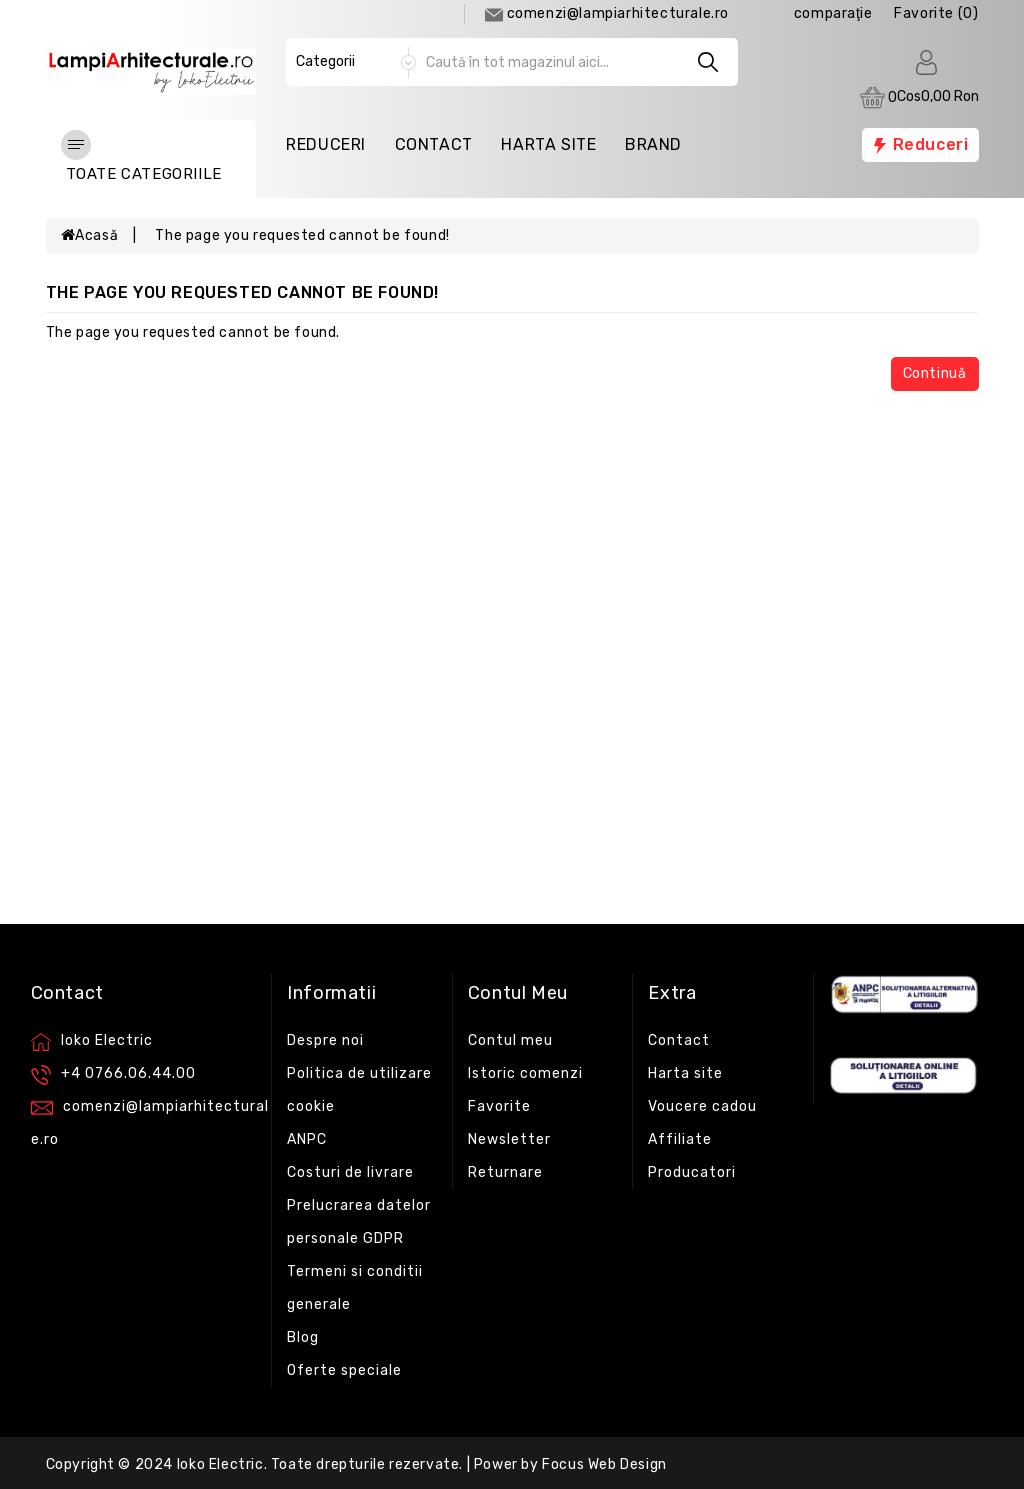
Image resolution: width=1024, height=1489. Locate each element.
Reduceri (326, 144)
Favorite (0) (936, 13)
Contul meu (510, 1040)
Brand (653, 144)
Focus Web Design (604, 1464)
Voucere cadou (702, 1106)
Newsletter (509, 1139)
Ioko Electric (220, 1464)
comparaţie (833, 13)
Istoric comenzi (525, 1073)
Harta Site (548, 144)
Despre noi (325, 1040)
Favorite (499, 1106)
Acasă (90, 235)
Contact (434, 144)
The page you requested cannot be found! (302, 235)
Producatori (692, 1172)
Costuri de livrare (350, 1172)
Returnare (505, 1172)
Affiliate (680, 1139)
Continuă (935, 373)
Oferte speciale (344, 1370)
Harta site (685, 1073)
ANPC (307, 1139)
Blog (303, 1337)
